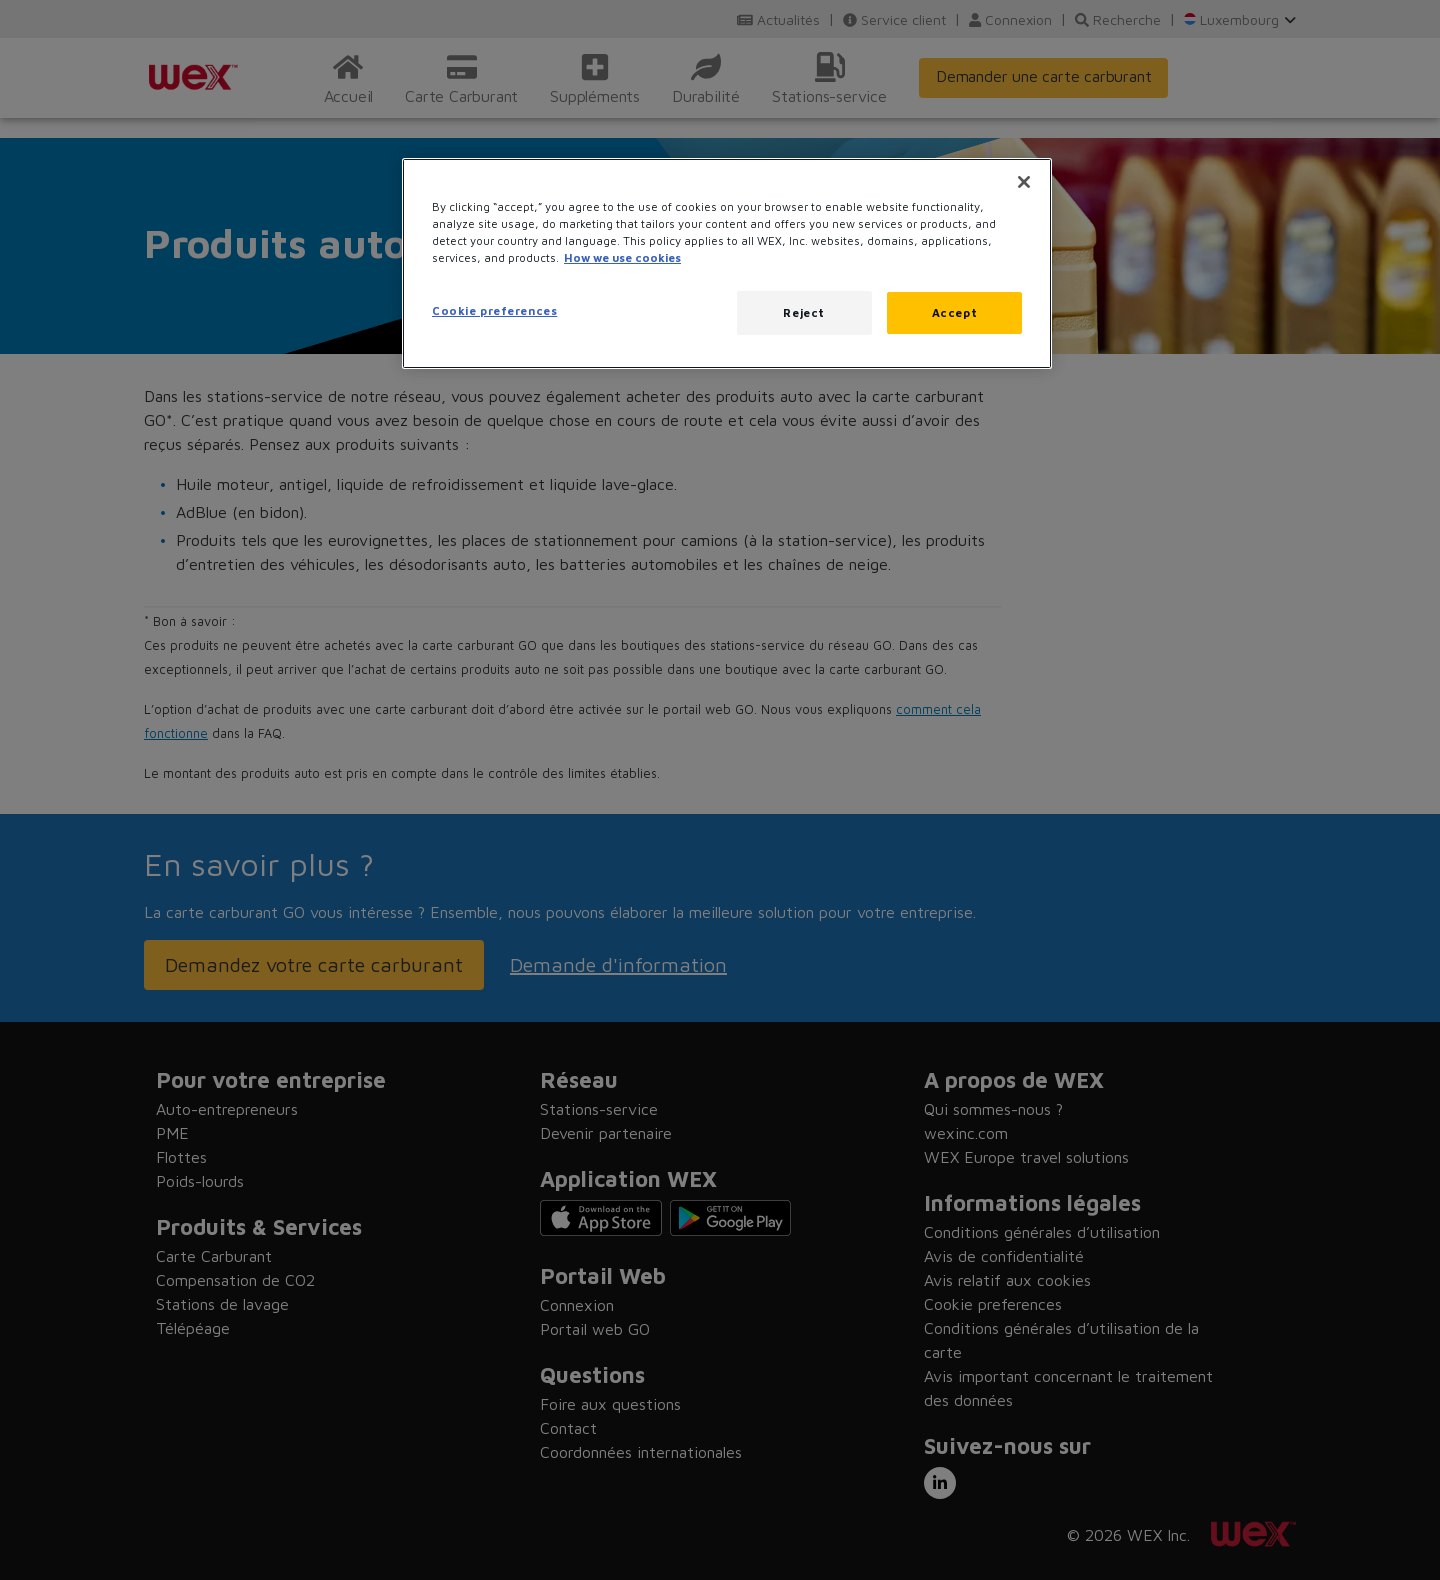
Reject (803, 312)
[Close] (1024, 182)
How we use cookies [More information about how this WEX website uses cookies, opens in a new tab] (622, 257)
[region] (727, 263)
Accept (954, 312)
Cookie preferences (494, 310)
